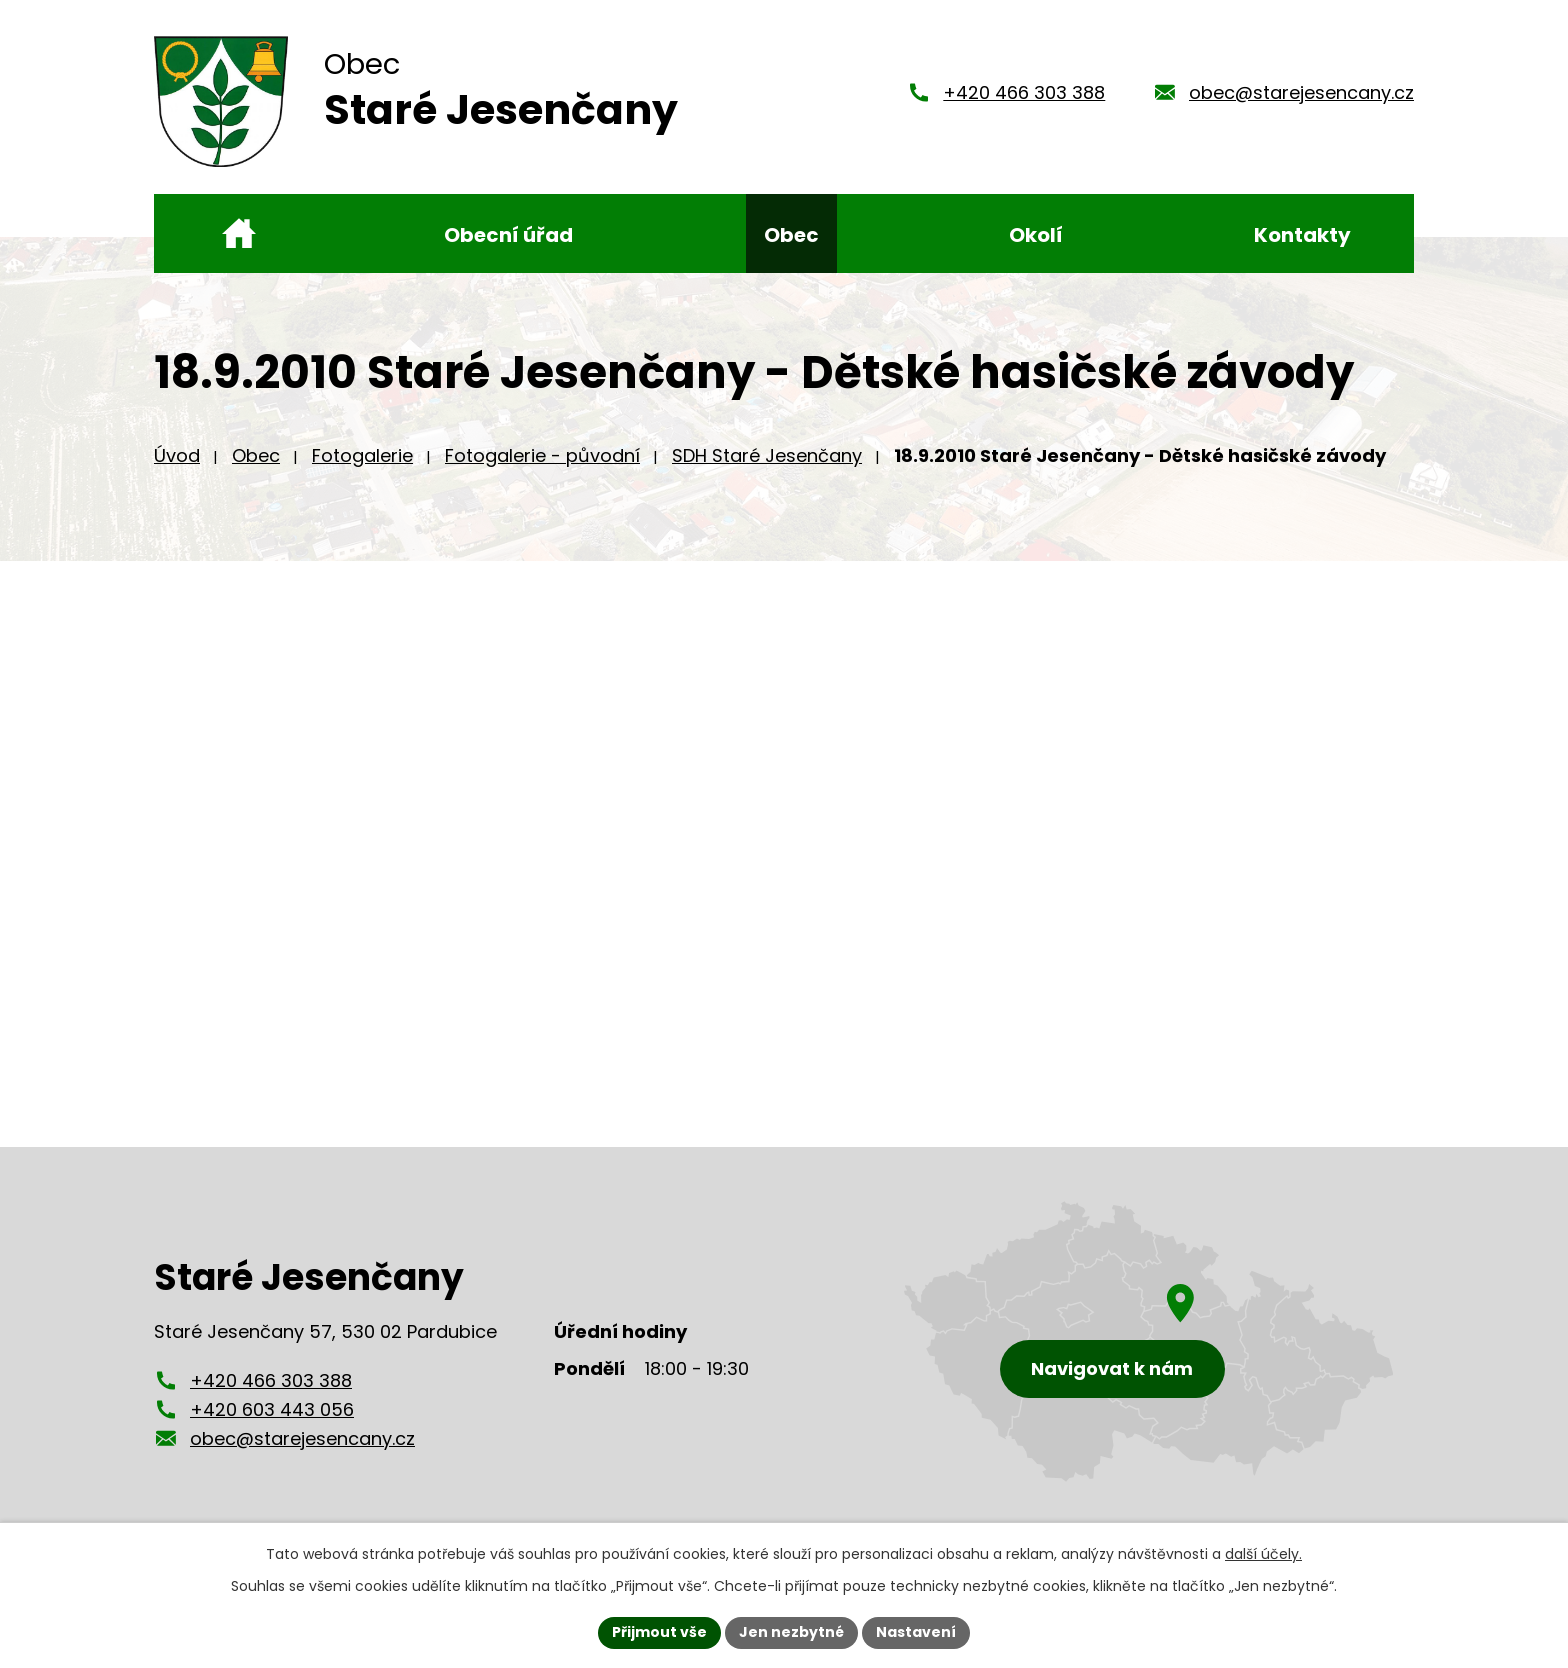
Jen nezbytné (791, 1632)
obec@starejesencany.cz (1301, 92)
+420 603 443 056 (272, 1409)
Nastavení (916, 1632)
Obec (256, 455)
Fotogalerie (362, 455)
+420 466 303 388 (1024, 92)
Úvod (177, 455)
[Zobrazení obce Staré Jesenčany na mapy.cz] (1149, 1341)
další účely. (1263, 1554)
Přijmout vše (659, 1632)
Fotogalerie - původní (542, 455)
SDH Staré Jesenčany (767, 455)
